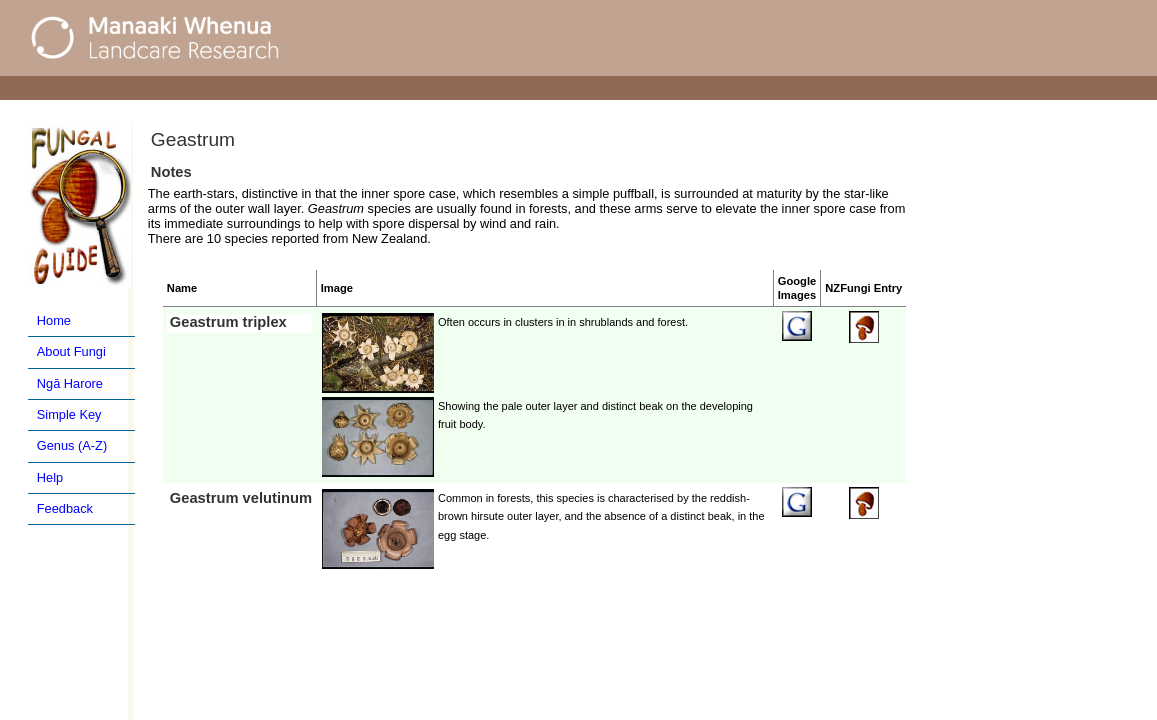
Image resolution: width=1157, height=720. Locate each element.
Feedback (65, 508)
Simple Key (69, 414)
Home (54, 320)
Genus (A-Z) (72, 445)
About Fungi (71, 351)
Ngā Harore (70, 383)
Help (50, 477)
